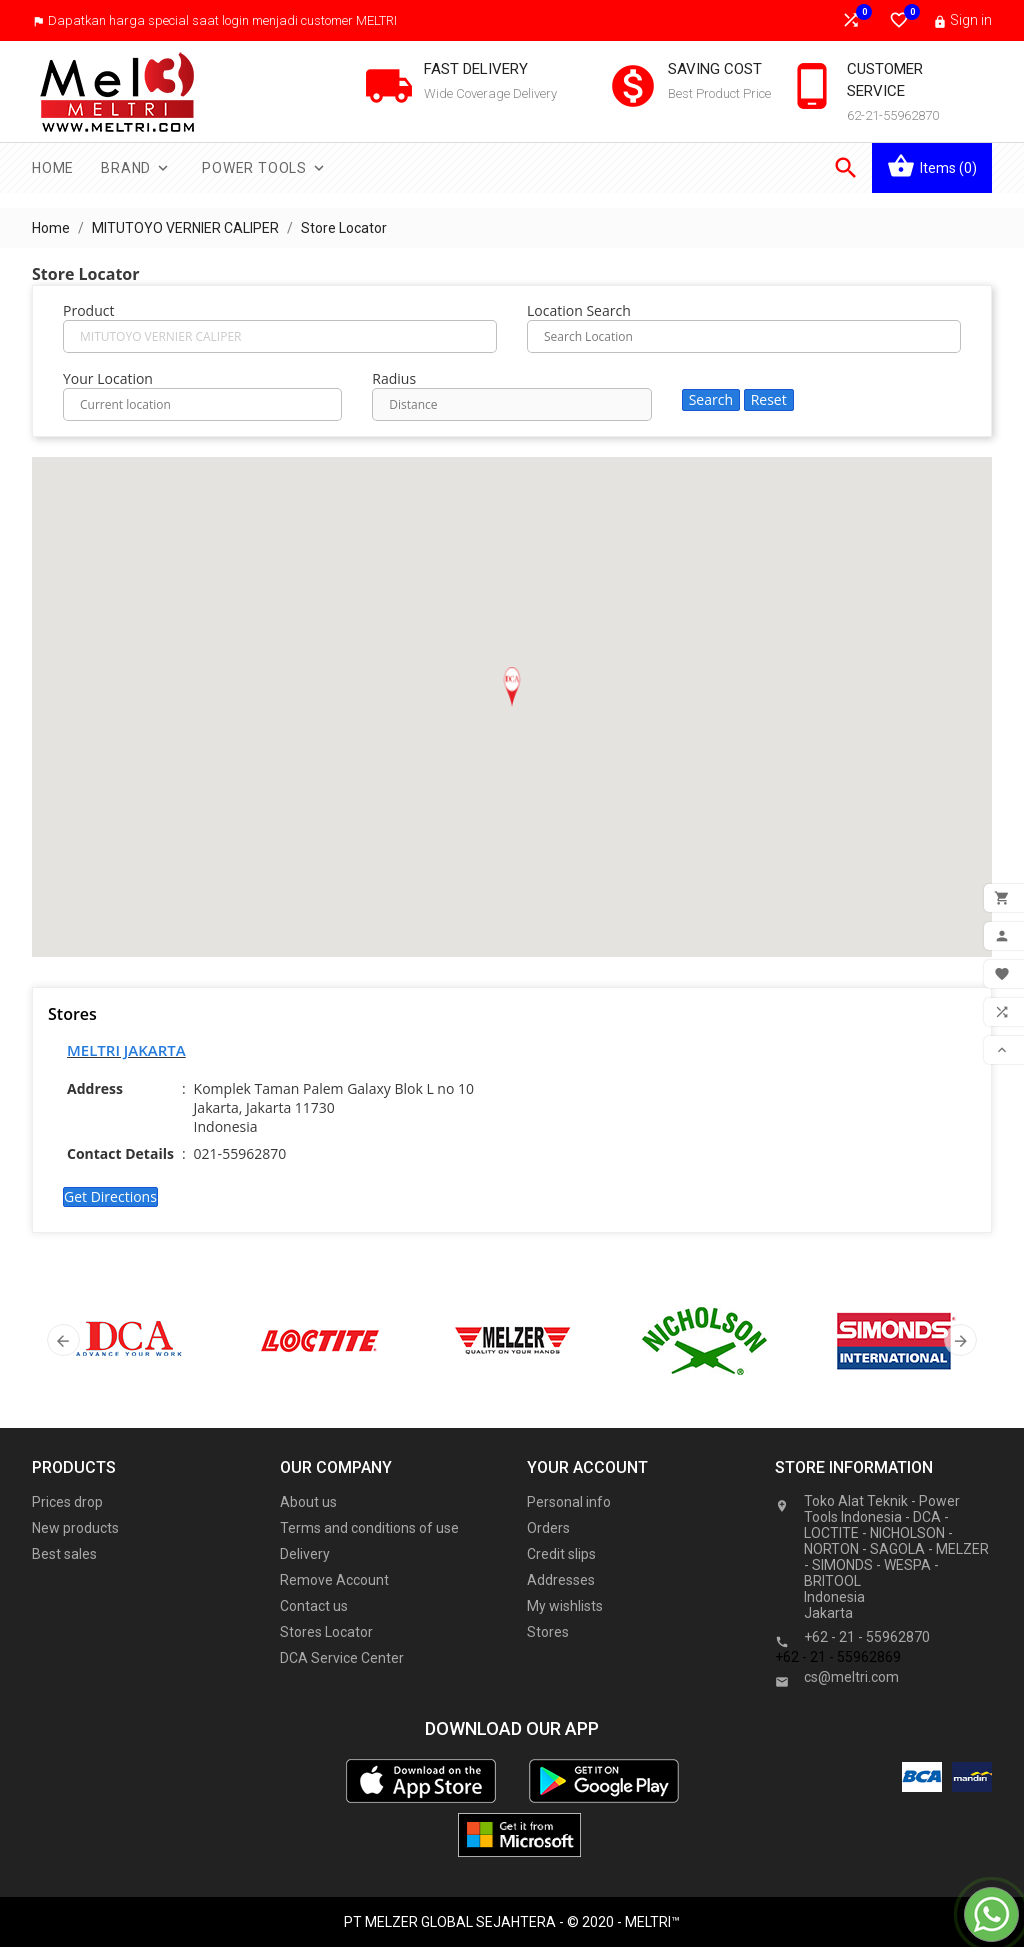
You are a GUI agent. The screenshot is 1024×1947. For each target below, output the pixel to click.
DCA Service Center (342, 1658)
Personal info (569, 1502)
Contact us (314, 1606)
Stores (548, 1632)
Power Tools (265, 168)
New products (75, 1528)
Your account (587, 1467)
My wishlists (565, 1606)
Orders (548, 1528)
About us (308, 1502)
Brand (136, 168)
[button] (512, 687)
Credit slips (561, 1554)
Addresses (561, 1580)
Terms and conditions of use (369, 1528)
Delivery (305, 1554)
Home (53, 168)
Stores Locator (326, 1632)
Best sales (64, 1554)
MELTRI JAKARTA (126, 1050)
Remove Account (334, 1580)
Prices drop (67, 1502)
